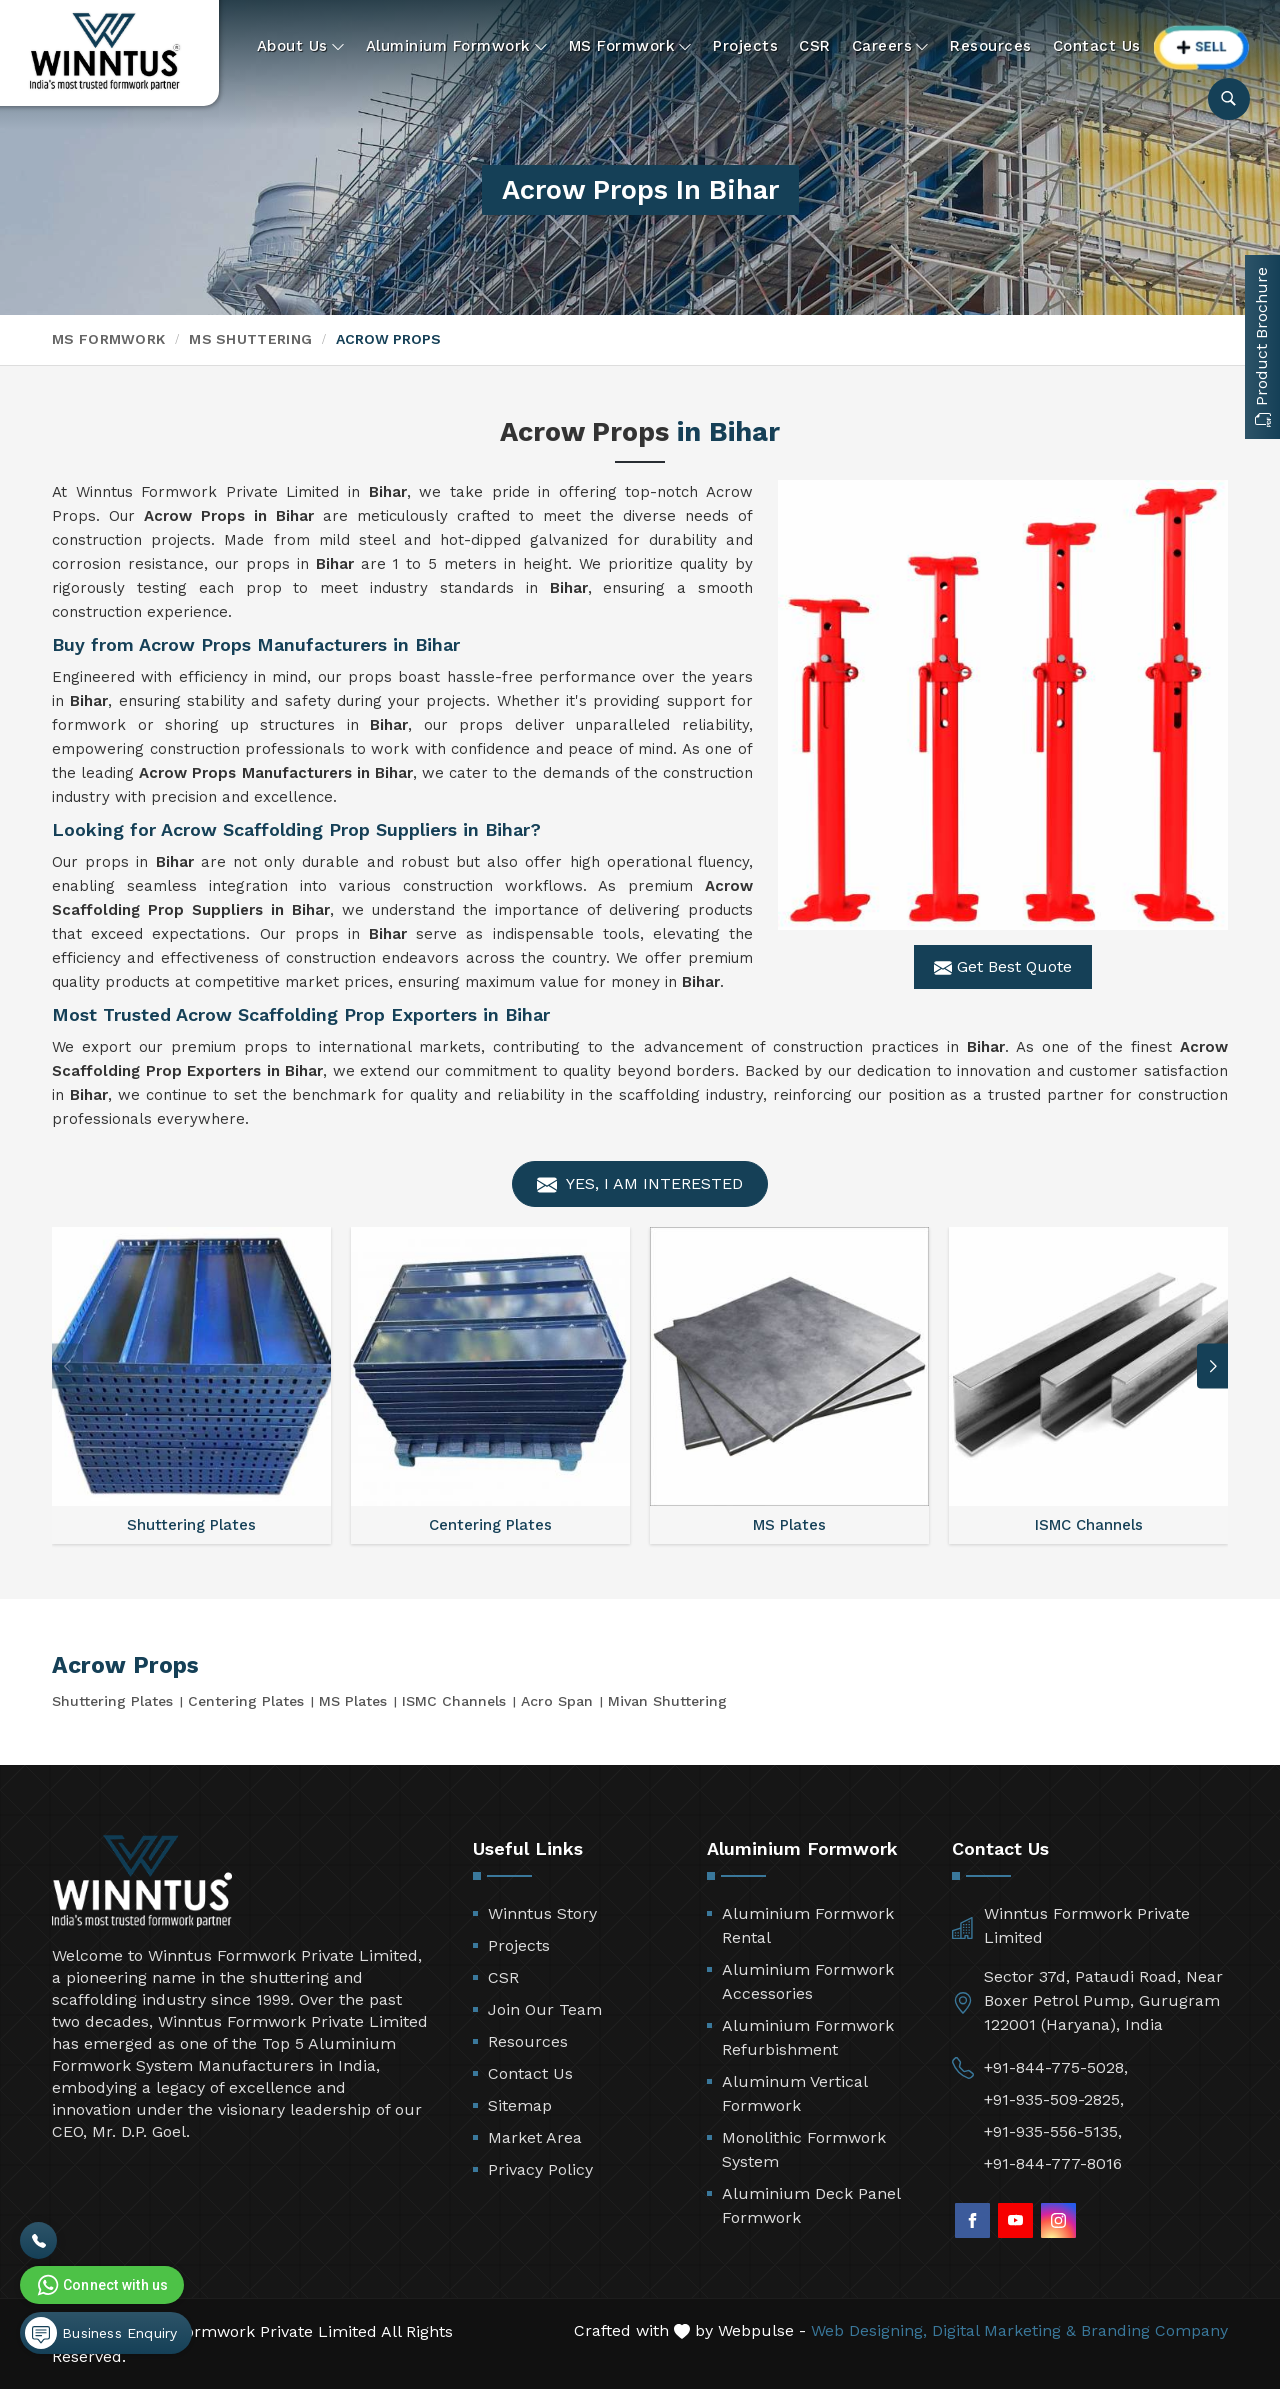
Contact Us (1097, 46)
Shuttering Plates (112, 1701)
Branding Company (1154, 2330)
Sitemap (520, 2105)
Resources (991, 46)
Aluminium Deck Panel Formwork (811, 2205)
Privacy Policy (540, 2169)
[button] (1213, 1366)
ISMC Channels (454, 1701)
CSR (815, 46)
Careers (891, 46)
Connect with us (101, 2285)
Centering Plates (246, 1701)
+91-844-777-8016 (1053, 2163)
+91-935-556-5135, (1053, 2131)
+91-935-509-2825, (1054, 2099)
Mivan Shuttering (667, 1701)
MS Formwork (631, 46)
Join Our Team (545, 2009)
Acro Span (557, 1701)
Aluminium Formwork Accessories (808, 1981)
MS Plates (353, 1701)
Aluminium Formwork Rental (808, 1925)
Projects (745, 46)
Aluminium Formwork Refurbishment (808, 2037)
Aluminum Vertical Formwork (794, 2093)
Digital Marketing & (1004, 2330)
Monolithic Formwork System (804, 2149)
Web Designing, (869, 2330)
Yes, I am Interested (640, 1184)
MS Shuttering (250, 339)
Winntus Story (542, 1913)
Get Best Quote (1003, 967)
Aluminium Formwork (457, 46)
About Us (301, 46)
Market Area (535, 2137)
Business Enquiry (101, 2333)
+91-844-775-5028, (1056, 2067)
